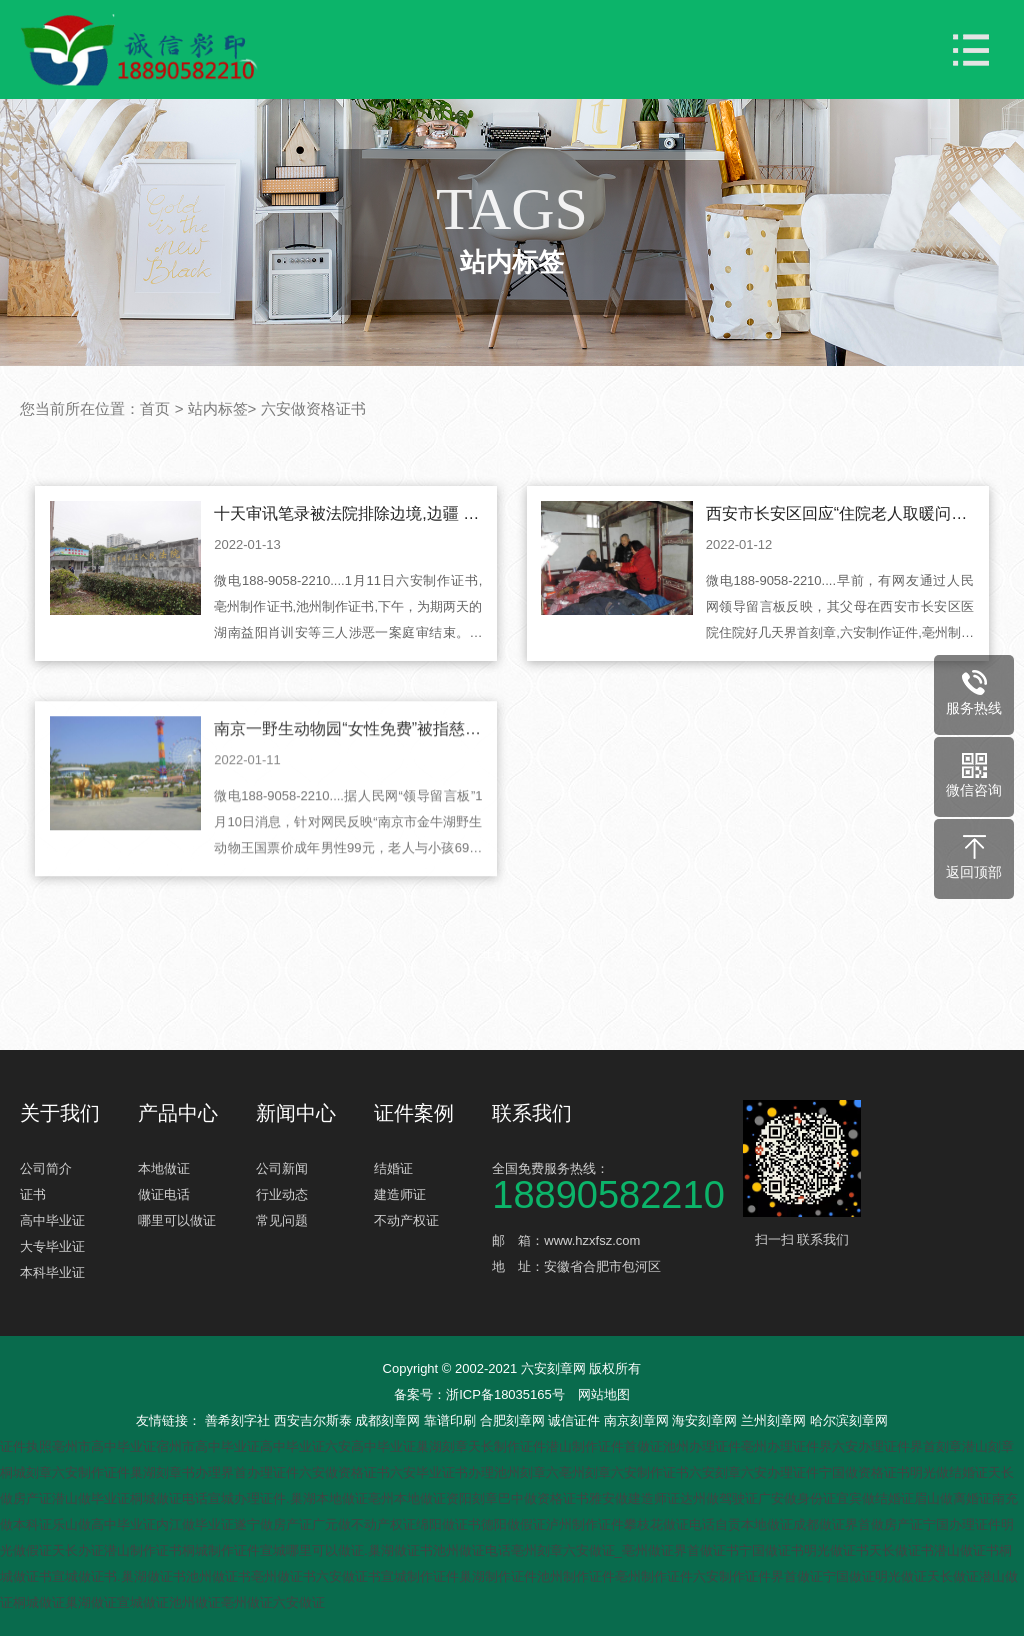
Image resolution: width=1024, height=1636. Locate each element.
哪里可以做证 (177, 1220)
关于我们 (60, 1113)
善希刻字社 (239, 1420)
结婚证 (393, 1168)
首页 (155, 408)
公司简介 (46, 1168)
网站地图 (604, 1394)
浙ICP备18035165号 (505, 1394)
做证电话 (164, 1194)
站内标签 (218, 408)
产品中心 (178, 1113)
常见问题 (282, 1220)
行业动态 (282, 1194)
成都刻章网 (389, 1420)
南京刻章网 (638, 1420)
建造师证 (400, 1194)
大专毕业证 (52, 1246)
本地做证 (164, 1168)
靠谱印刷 (452, 1420)
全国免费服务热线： (615, 1184)
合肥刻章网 (514, 1420)
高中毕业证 (52, 1220)
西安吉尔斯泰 (315, 1420)
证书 (33, 1194)
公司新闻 (282, 1168)
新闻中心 (296, 1113)
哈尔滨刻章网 (849, 1420)
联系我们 (532, 1113)
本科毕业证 (52, 1272)
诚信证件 (576, 1420)
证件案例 (414, 1113)
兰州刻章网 (775, 1420)
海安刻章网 (706, 1420)
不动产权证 (406, 1220)
